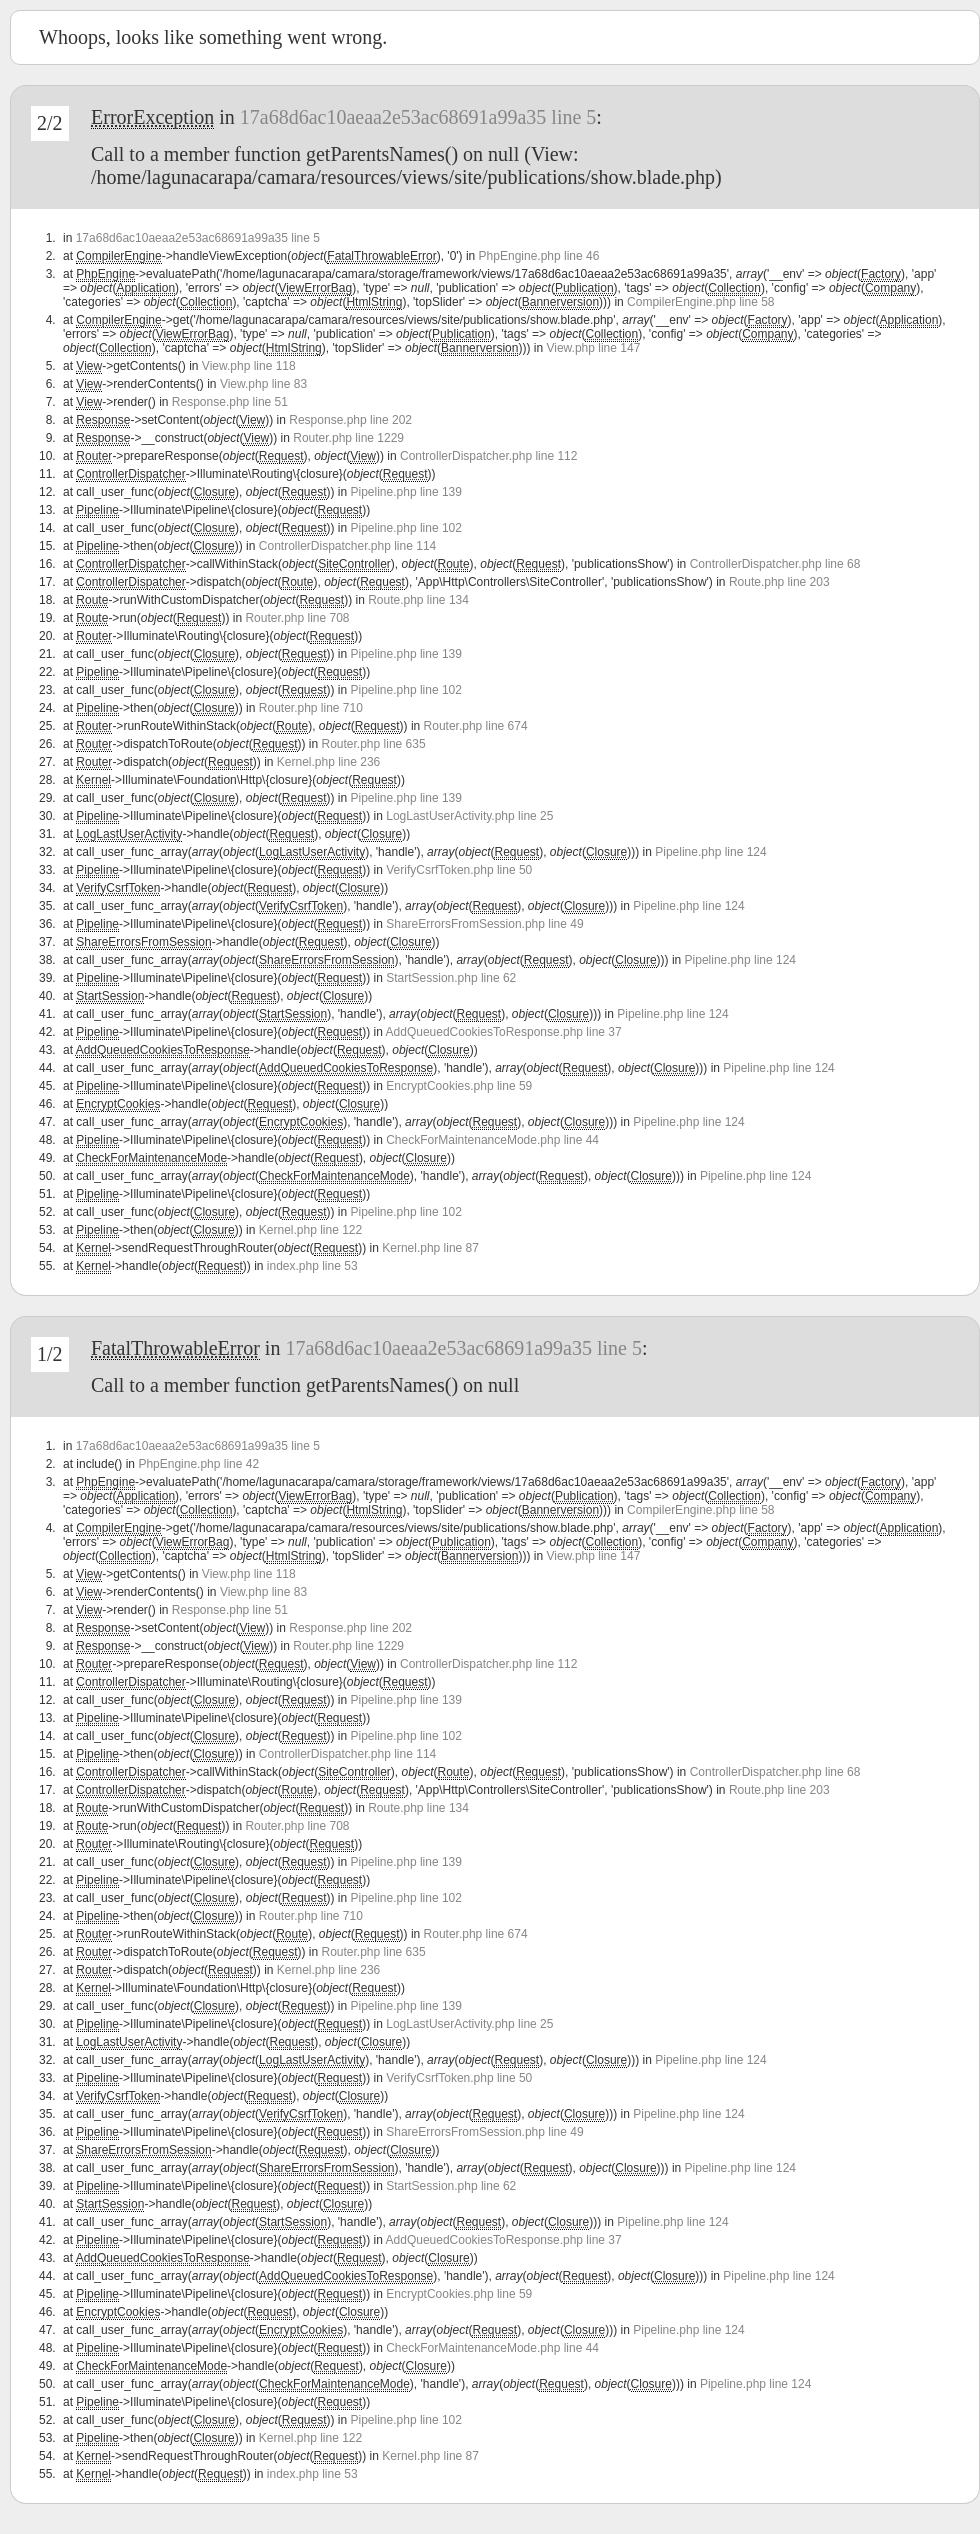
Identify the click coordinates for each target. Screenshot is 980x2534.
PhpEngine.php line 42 (198, 1464)
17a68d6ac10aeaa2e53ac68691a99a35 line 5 (418, 117)
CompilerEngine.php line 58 (700, 302)
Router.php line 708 (297, 618)
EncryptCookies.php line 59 (459, 1086)
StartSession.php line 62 (451, 978)
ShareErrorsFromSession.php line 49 (484, 924)
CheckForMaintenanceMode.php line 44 (492, 1140)
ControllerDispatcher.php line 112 (488, 456)
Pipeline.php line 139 (406, 492)
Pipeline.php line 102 (406, 528)
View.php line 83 (263, 384)
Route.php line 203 (779, 582)
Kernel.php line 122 (310, 1230)
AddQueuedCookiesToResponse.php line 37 (504, 1032)
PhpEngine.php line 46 (539, 256)
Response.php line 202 (350, 420)
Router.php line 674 (476, 726)
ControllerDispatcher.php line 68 (775, 564)
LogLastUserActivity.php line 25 (469, 816)
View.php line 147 (593, 348)
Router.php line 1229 (348, 438)
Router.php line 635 (374, 744)
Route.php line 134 (418, 600)
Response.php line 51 (230, 402)
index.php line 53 (312, 1266)
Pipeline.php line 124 (710, 852)
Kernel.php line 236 (328, 762)
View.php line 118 (249, 366)
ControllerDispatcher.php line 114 (347, 546)
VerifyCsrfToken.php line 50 (459, 870)
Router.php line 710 (311, 708)
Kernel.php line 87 (430, 1248)
